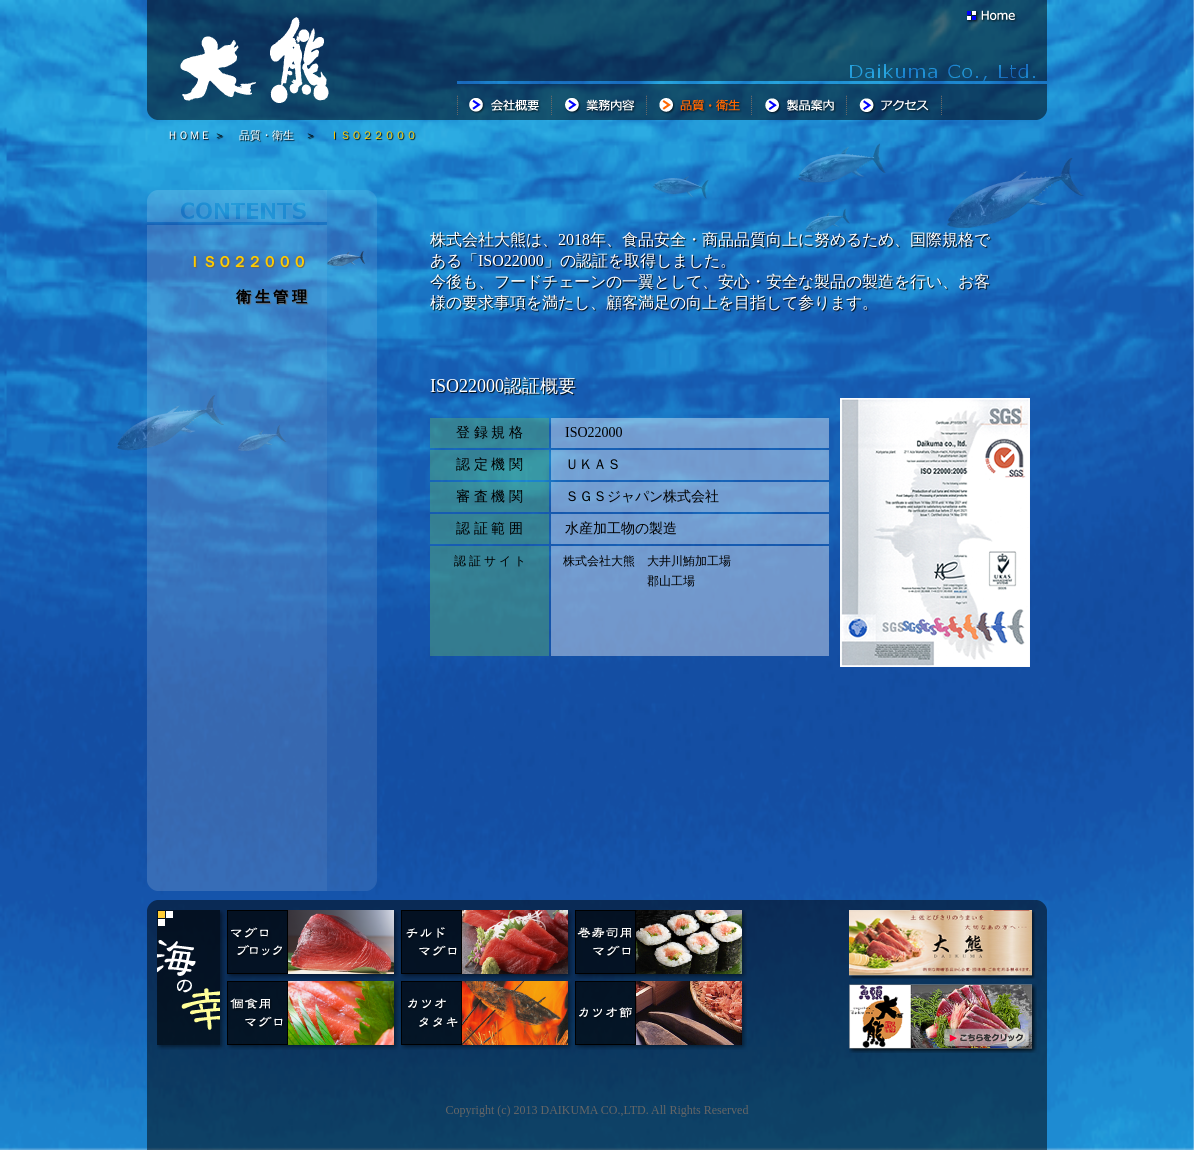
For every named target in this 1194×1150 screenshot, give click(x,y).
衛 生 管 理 (271, 297)
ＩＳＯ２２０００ (373, 135)
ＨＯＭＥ (189, 135)
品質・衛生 (266, 135)
